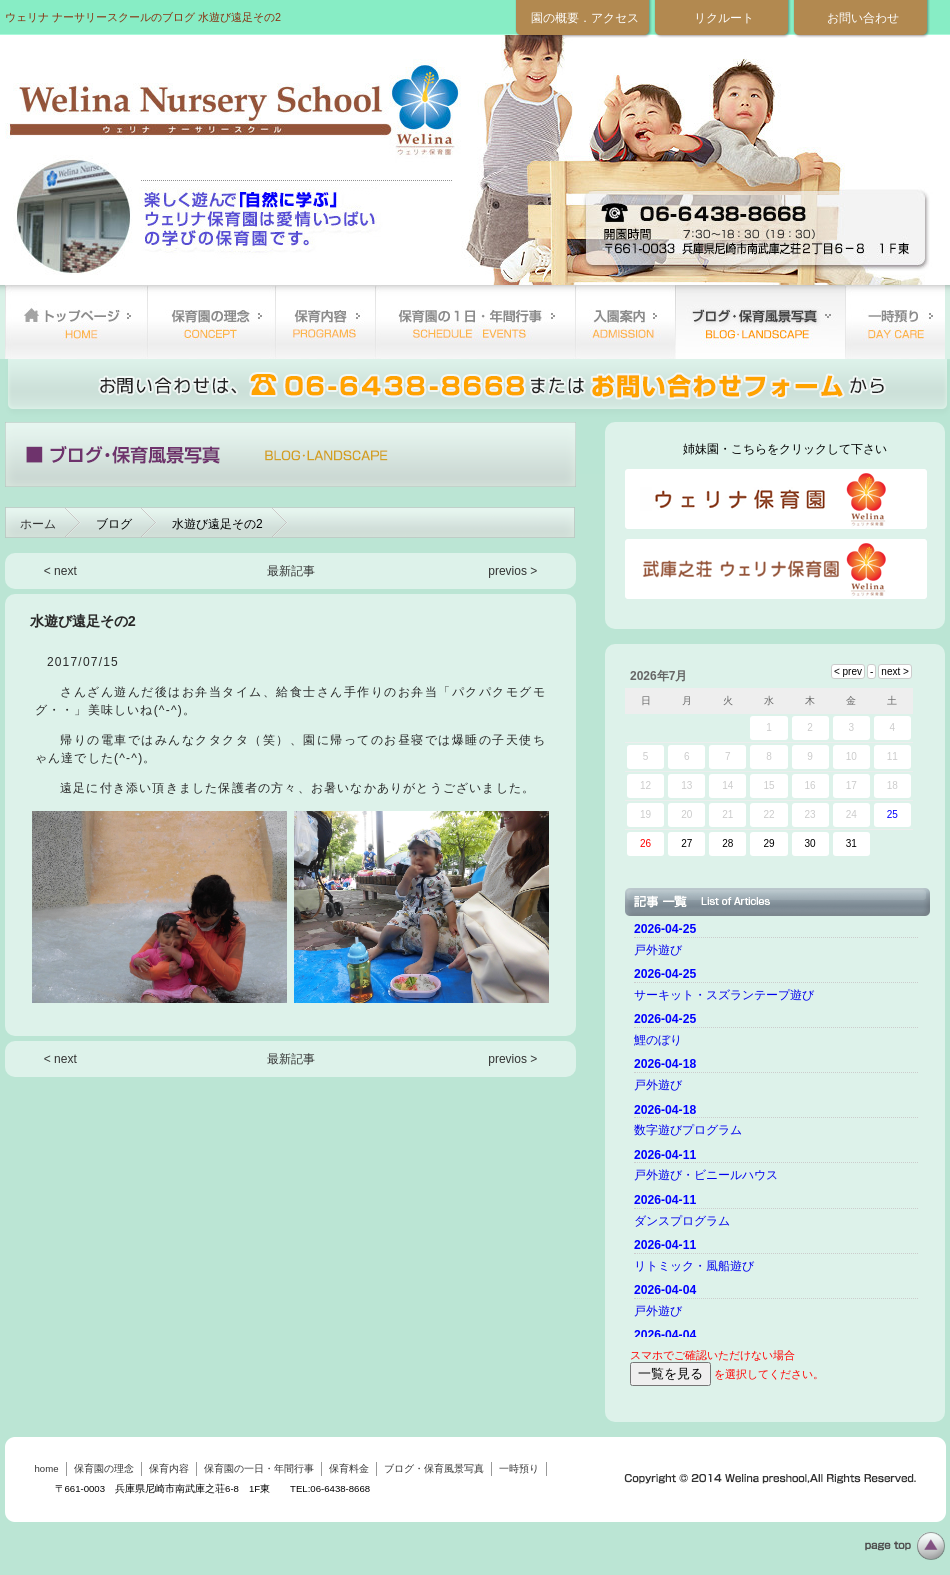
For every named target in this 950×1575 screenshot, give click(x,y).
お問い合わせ (863, 18)
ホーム (38, 524)
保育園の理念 (211, 322)
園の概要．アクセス (585, 18)
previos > (512, 571)
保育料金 (625, 322)
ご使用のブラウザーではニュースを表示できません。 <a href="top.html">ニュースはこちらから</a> (779, 1127)
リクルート (724, 18)
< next (60, 571)
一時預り (895, 322)
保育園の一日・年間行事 (475, 322)
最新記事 (291, 571)
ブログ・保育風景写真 (760, 322)
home (76, 322)
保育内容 (325, 322)
